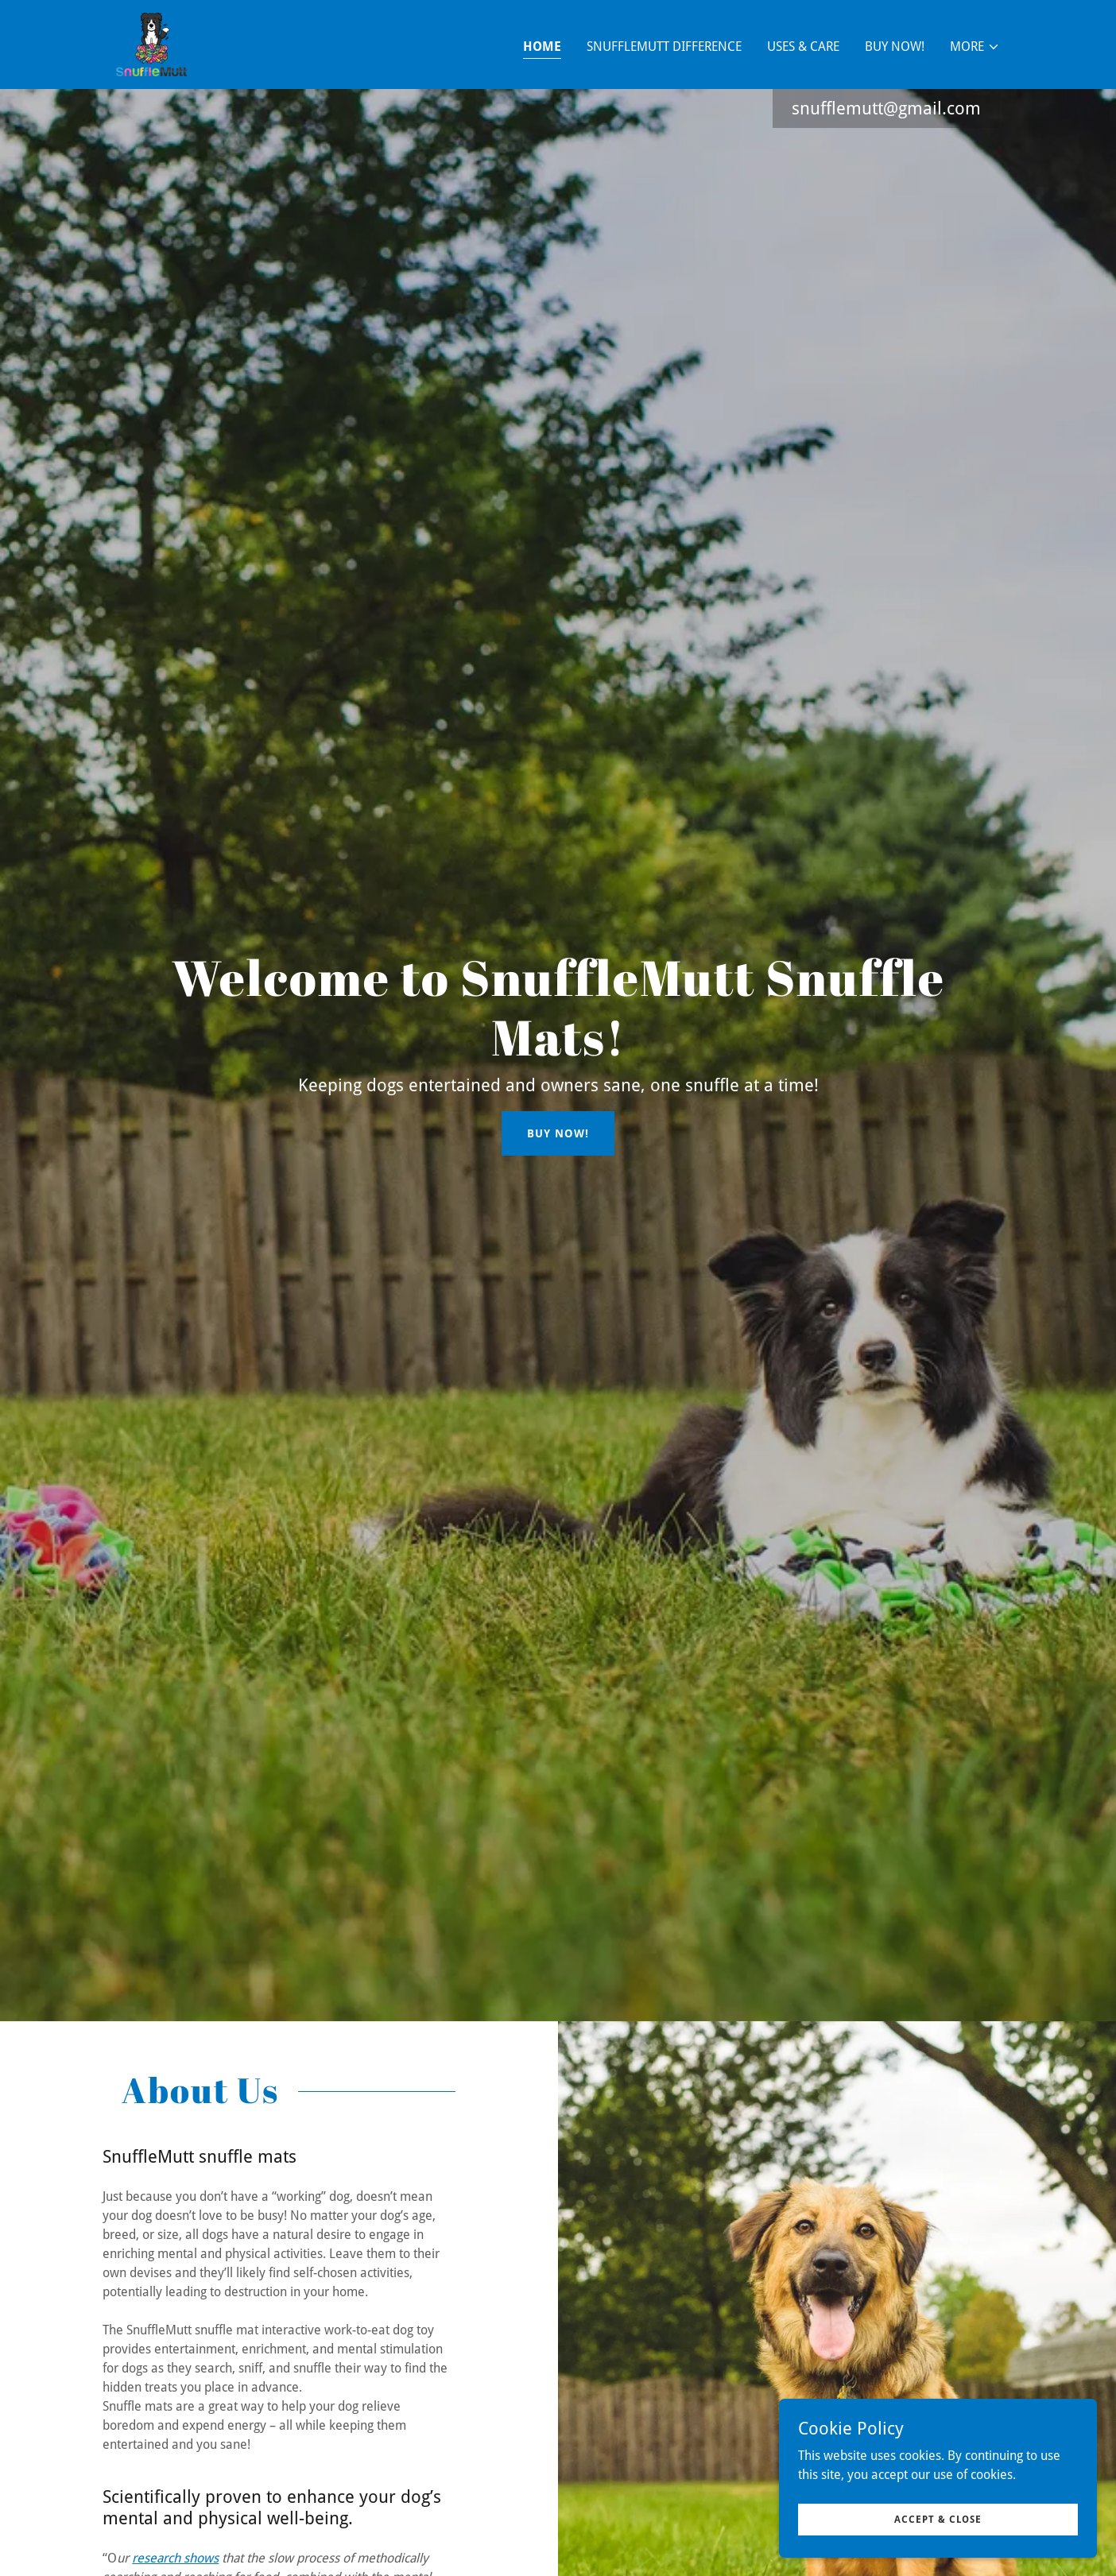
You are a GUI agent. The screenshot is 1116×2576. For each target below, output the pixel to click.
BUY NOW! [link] (894, 46)
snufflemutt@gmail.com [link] (886, 108)
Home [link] (542, 46)
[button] (975, 46)
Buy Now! (558, 1133)
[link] (151, 43)
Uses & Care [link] (803, 46)
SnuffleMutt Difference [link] (664, 46)
